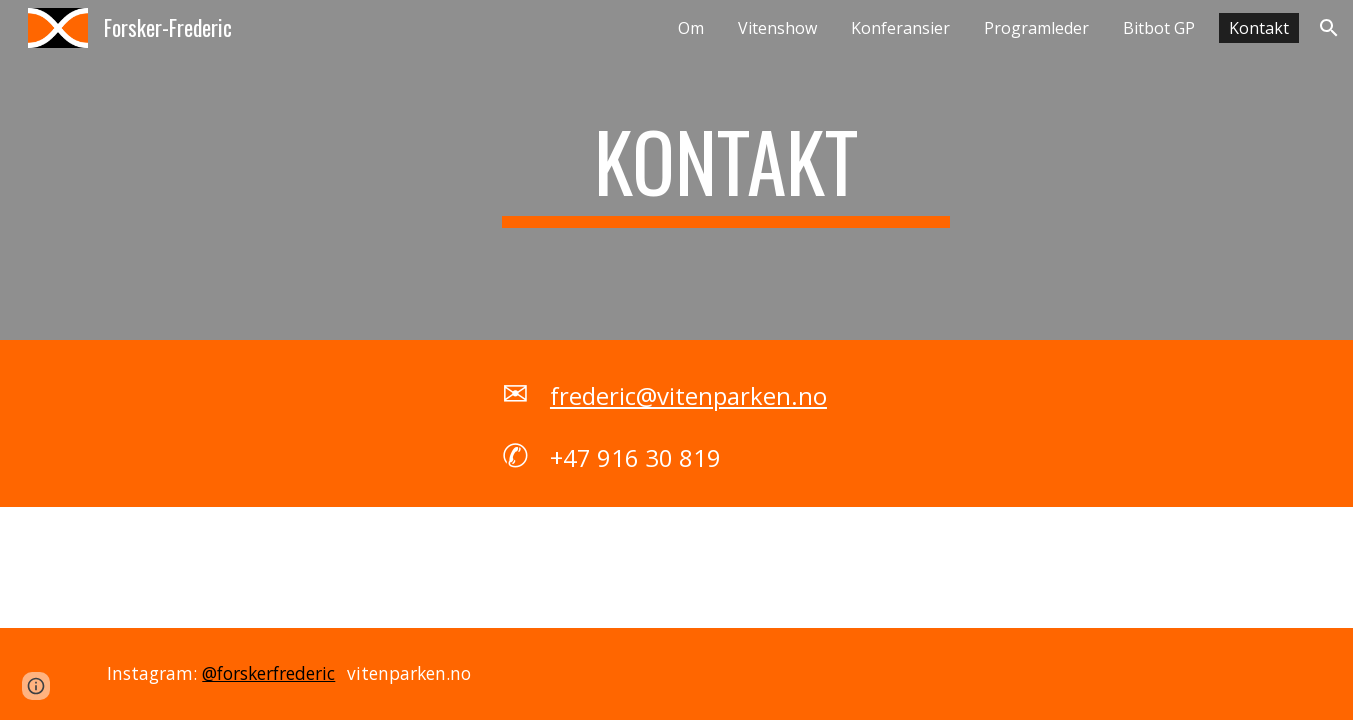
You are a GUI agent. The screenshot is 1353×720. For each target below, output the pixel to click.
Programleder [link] (1036, 28)
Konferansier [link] (900, 28)
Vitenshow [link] (777, 28)
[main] (726, 170)
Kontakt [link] (1259, 28)
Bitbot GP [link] (1159, 28)
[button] (1329, 28)
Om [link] (691, 28)
